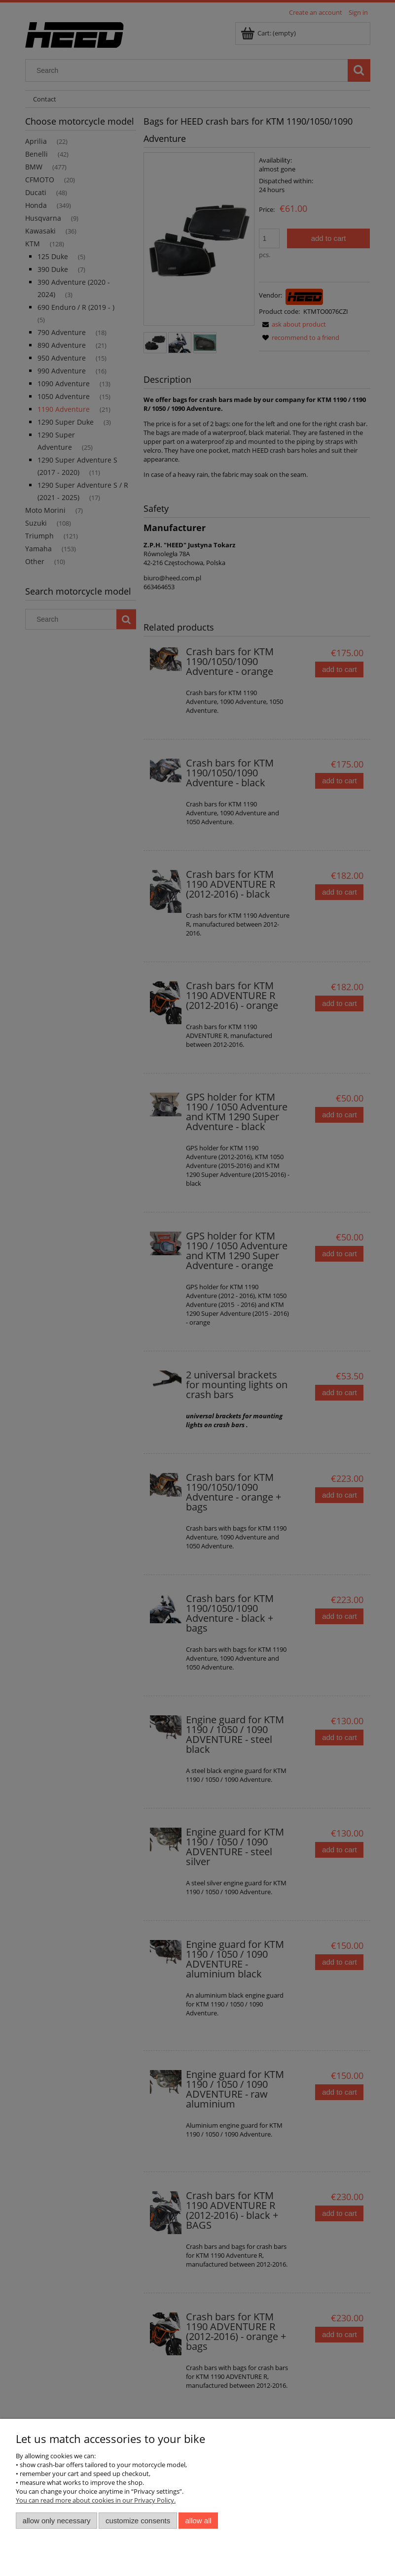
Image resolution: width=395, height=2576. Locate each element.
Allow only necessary (57, 2520)
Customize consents (138, 2520)
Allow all (198, 2520)
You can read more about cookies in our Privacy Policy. (96, 2500)
